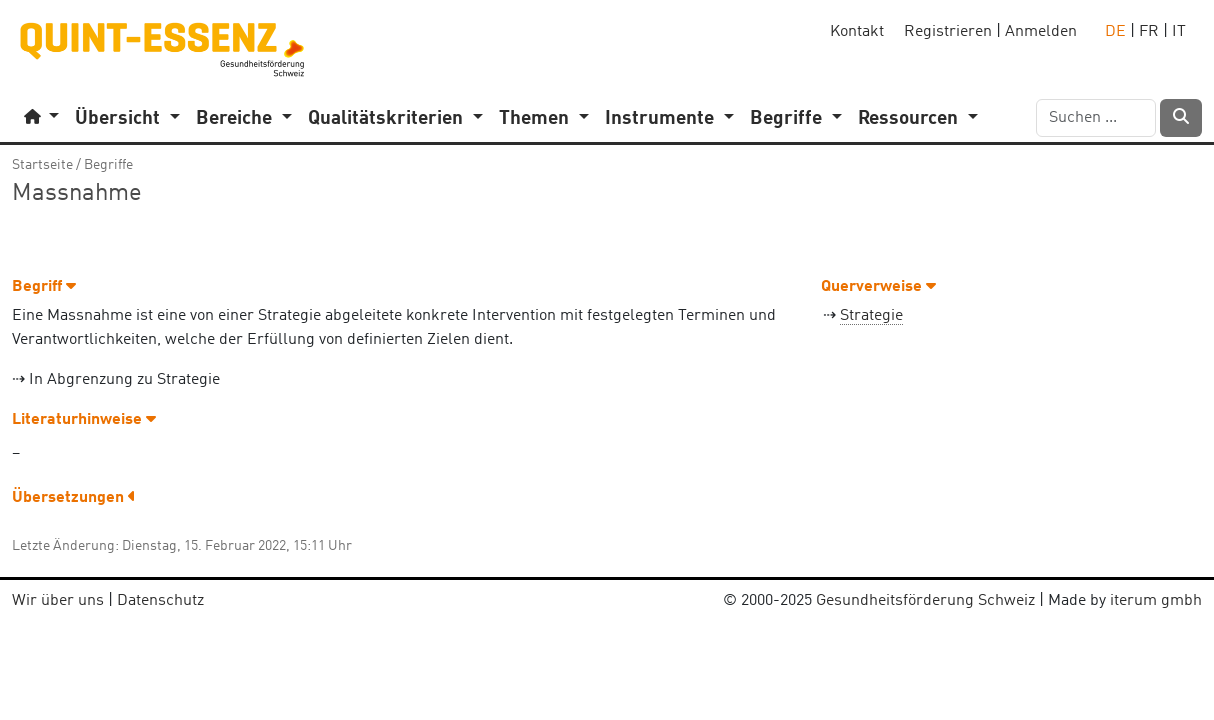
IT (1179, 32)
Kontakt (857, 32)
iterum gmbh (1156, 601)
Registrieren (948, 32)
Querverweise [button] (878, 287)
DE (1115, 32)
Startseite (42, 165)
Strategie (871, 316)
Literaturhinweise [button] (84, 420)
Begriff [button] (44, 287)
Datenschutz (160, 601)
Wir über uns (58, 601)
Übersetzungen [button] (74, 498)
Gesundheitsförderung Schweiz (925, 601)
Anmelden (1041, 32)
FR (1149, 32)
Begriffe (108, 165)
